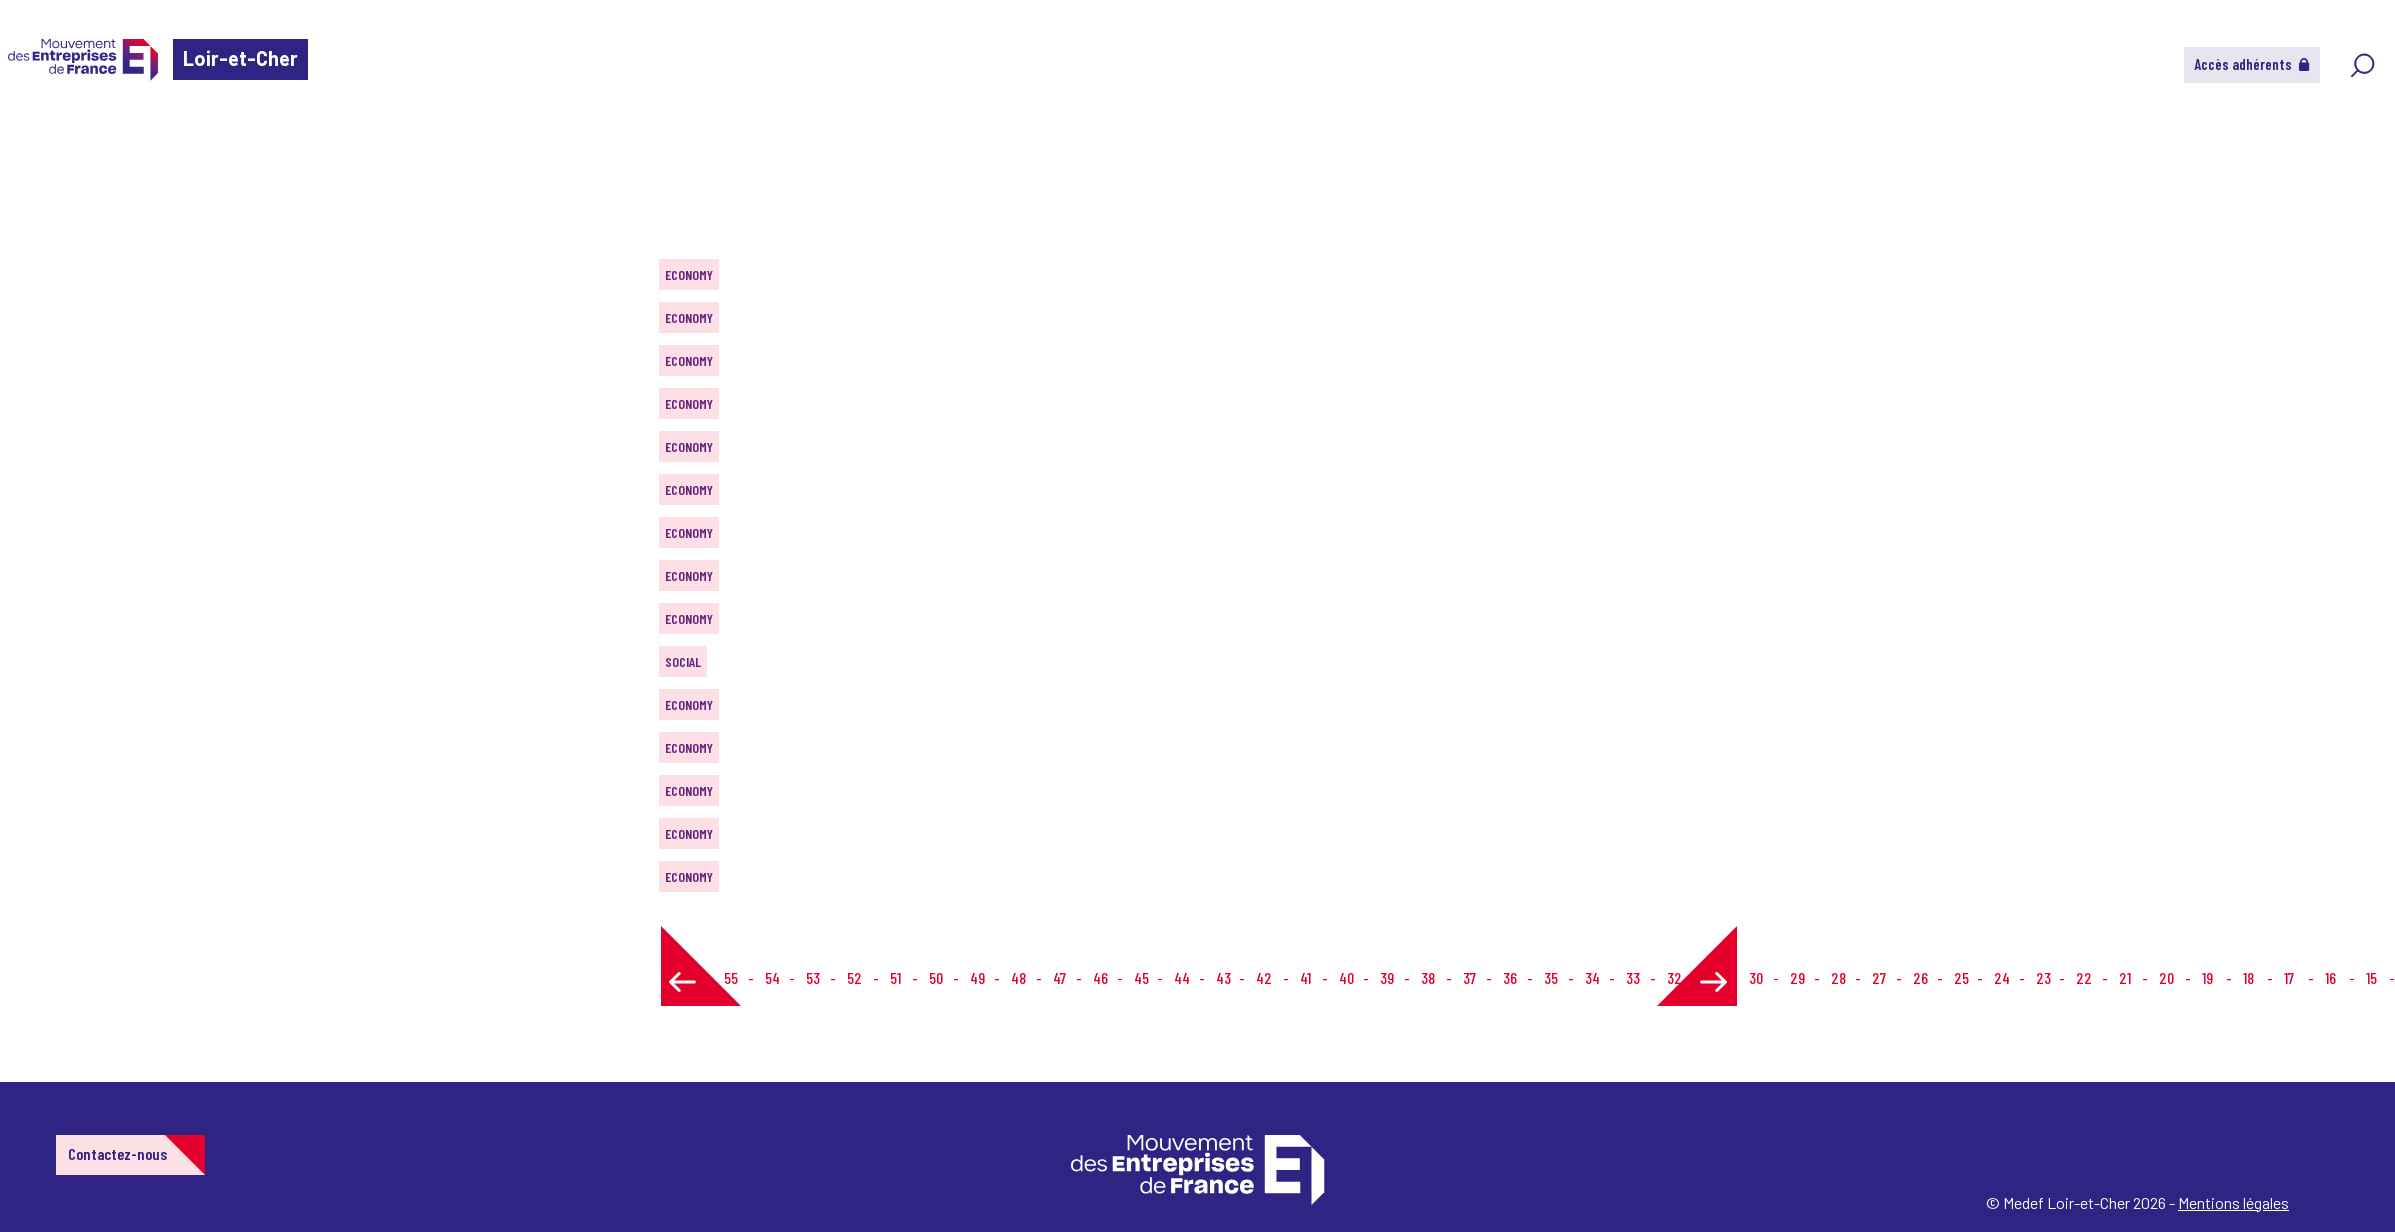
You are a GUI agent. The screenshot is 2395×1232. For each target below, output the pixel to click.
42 (1264, 977)
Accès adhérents (2252, 64)
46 (1100, 977)
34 (1592, 977)
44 (1182, 977)
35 (1551, 977)
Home (44, 134)
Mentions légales (2233, 1202)
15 (2371, 977)
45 (1141, 977)
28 (1838, 977)
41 (1305, 977)
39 (1387, 977)
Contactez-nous (117, 1153)
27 (1879, 977)
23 (2043, 977)
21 (2125, 977)
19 (2207, 977)
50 (936, 977)
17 (2289, 977)
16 (2330, 977)
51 (895, 977)
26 (1920, 977)
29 (1797, 977)
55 (731, 977)
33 (1633, 977)
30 (1756, 977)
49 (977, 977)
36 (1510, 977)
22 (2084, 977)
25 (1961, 977)
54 (772, 977)
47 (1059, 977)
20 (2166, 977)
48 (1018, 977)
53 (813, 977)
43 (1223, 977)
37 (1469, 977)
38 (1428, 977)
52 (854, 977)
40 (1346, 977)
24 (2002, 977)
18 (2248, 977)
